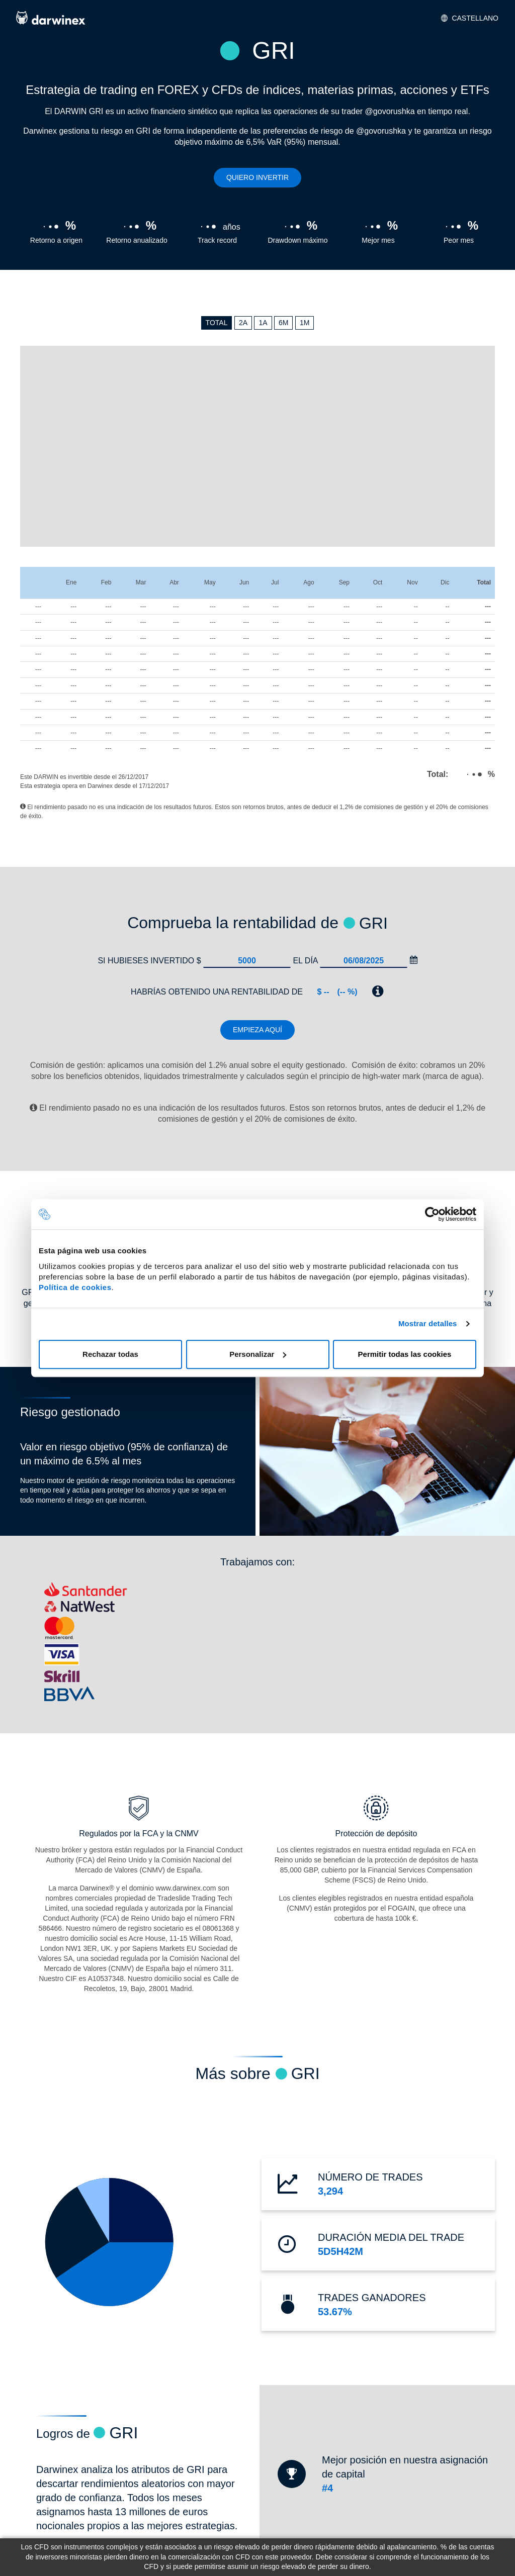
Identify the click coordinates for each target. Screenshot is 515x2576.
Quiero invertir (257, 177)
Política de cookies (75, 1287)
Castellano (469, 18)
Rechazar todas (110, 1354)
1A (263, 323)
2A (243, 323)
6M (283, 323)
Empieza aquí (257, 1030)
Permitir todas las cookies (405, 1354)
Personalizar (257, 1354)
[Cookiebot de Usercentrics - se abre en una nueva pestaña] (432, 1214)
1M (304, 323)
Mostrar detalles (427, 1323)
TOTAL (217, 323)
